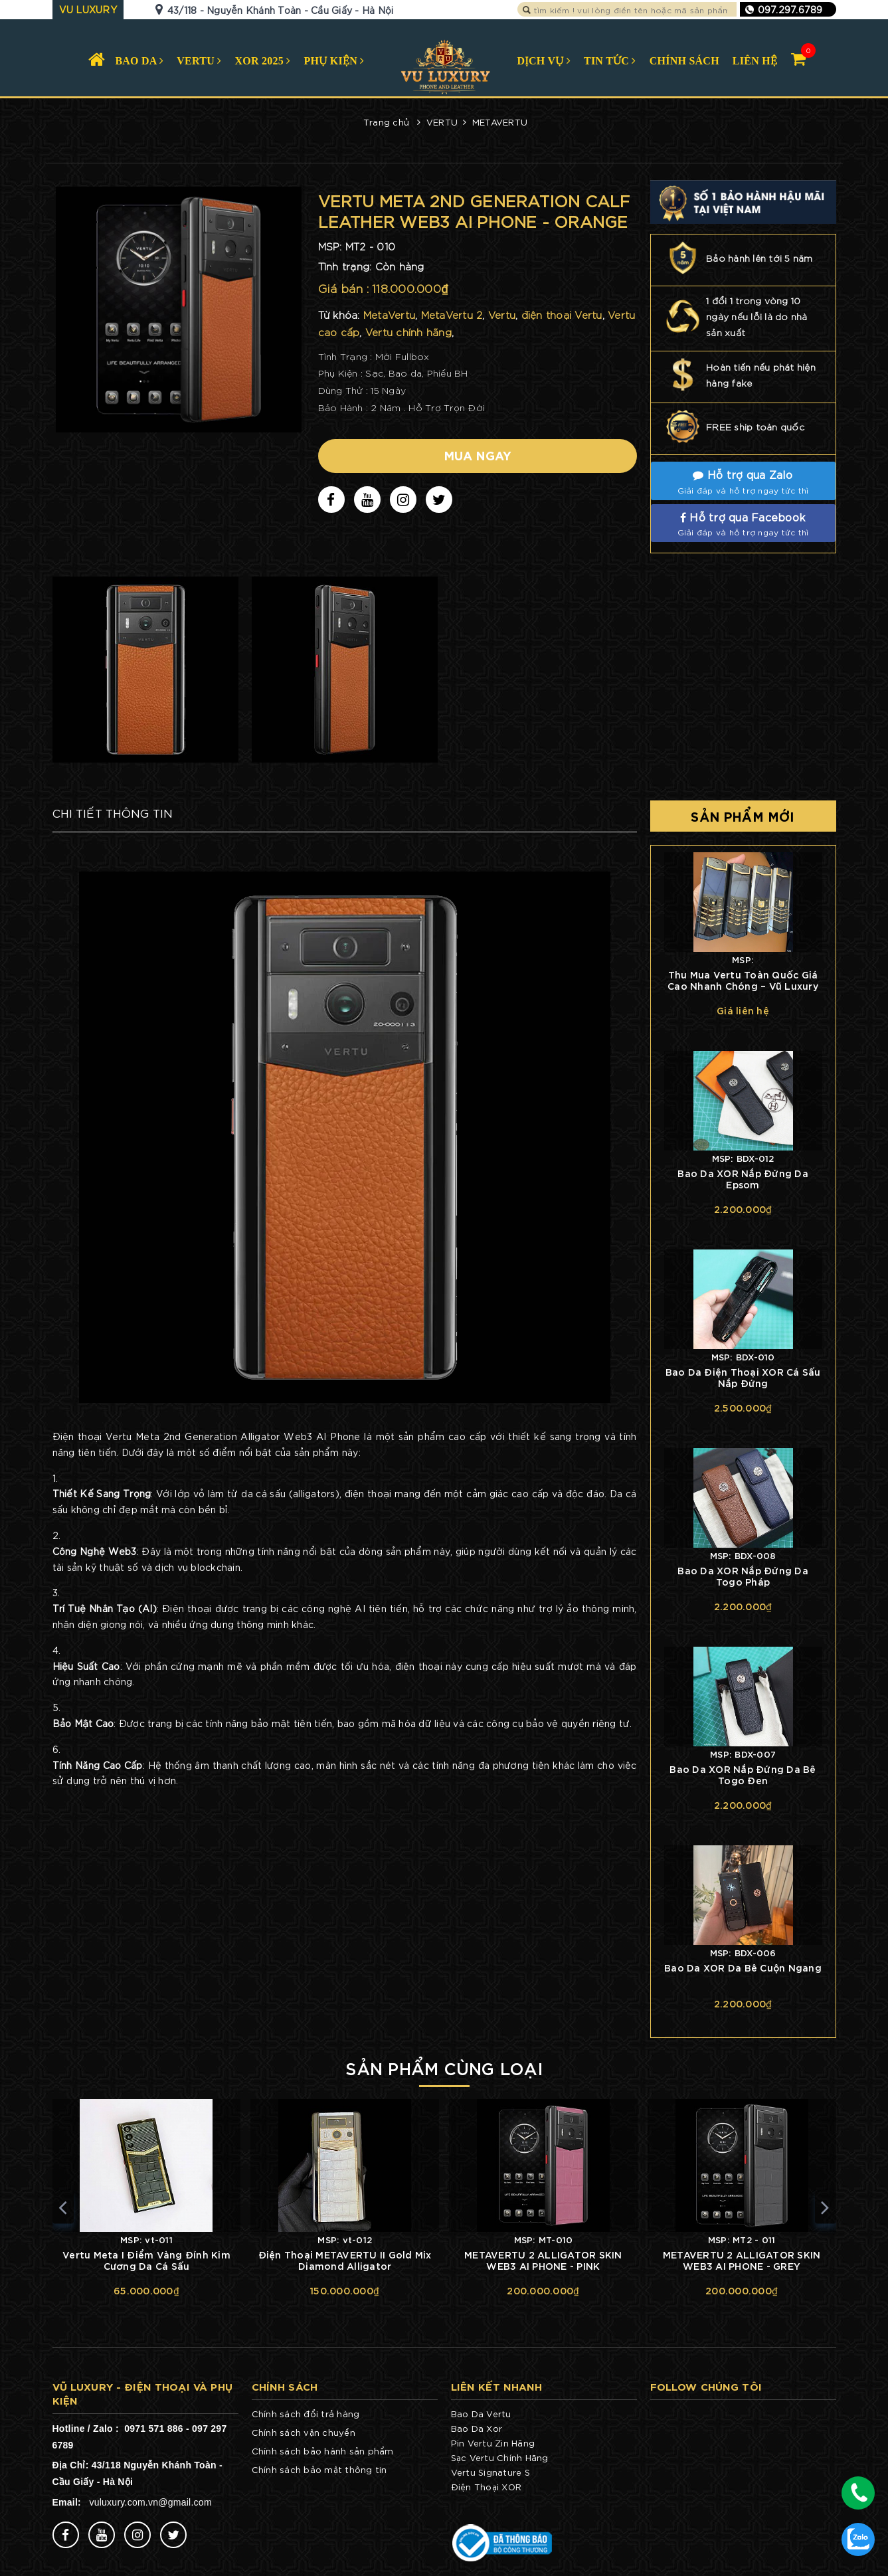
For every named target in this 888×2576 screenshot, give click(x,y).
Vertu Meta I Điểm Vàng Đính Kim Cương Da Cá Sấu (146, 2260)
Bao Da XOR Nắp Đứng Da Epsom (742, 1178)
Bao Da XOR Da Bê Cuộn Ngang (743, 1967)
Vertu (463, 2472)
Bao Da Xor (477, 2428)
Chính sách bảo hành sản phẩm (323, 2450)
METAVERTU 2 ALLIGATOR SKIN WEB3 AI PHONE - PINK (543, 2260)
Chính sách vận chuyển (303, 2432)
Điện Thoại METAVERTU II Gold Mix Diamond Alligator (345, 2260)
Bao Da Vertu (481, 2413)
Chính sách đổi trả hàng (306, 2413)
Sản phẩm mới (742, 815)
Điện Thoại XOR (486, 2486)
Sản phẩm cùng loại (444, 2067)
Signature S (503, 2472)
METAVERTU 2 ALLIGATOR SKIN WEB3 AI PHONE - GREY (742, 2260)
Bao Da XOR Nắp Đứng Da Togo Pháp (742, 1576)
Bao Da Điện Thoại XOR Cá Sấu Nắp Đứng (743, 1377)
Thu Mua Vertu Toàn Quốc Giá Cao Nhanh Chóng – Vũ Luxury (742, 980)
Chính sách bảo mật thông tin (319, 2469)
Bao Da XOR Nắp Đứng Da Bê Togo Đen (742, 1774)
